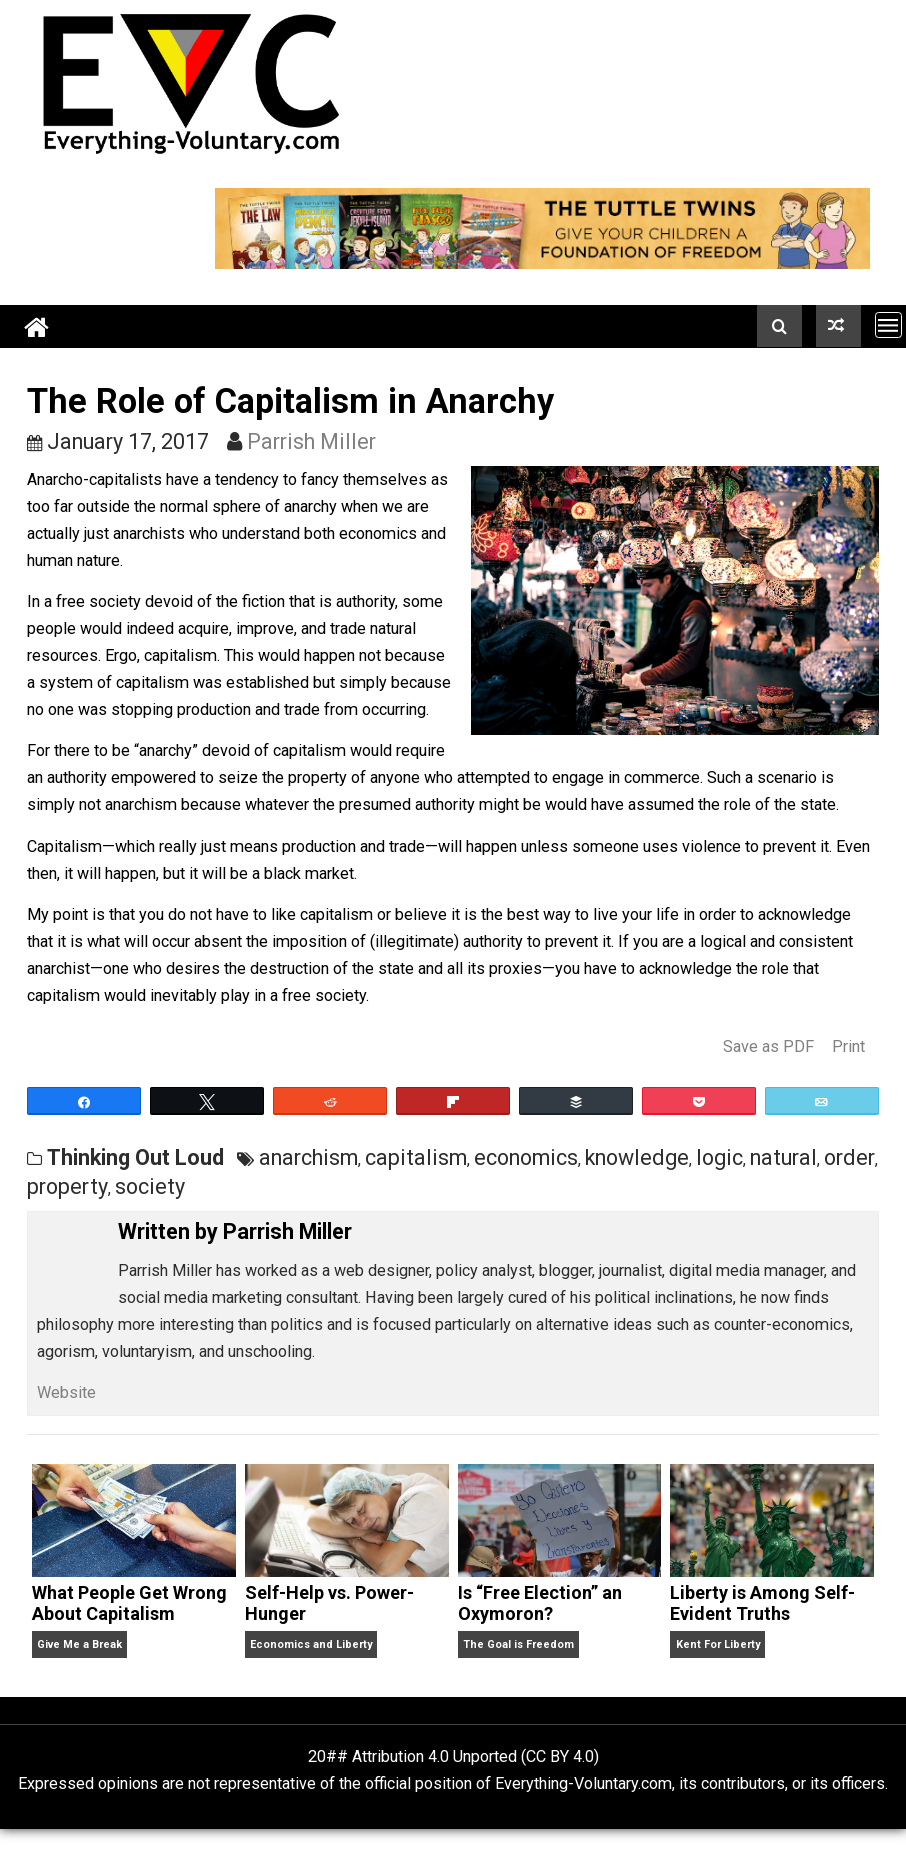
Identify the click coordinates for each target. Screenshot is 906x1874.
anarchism (308, 1157)
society (150, 1186)
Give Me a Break (79, 1644)
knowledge (637, 1157)
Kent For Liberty (718, 1644)
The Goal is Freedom (518, 1644)
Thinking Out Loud (135, 1157)
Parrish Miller (311, 441)
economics (526, 1157)
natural (783, 1157)
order (849, 1157)
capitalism (416, 1157)
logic (719, 1157)
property (67, 1186)
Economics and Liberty (311, 1644)
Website (66, 1392)
